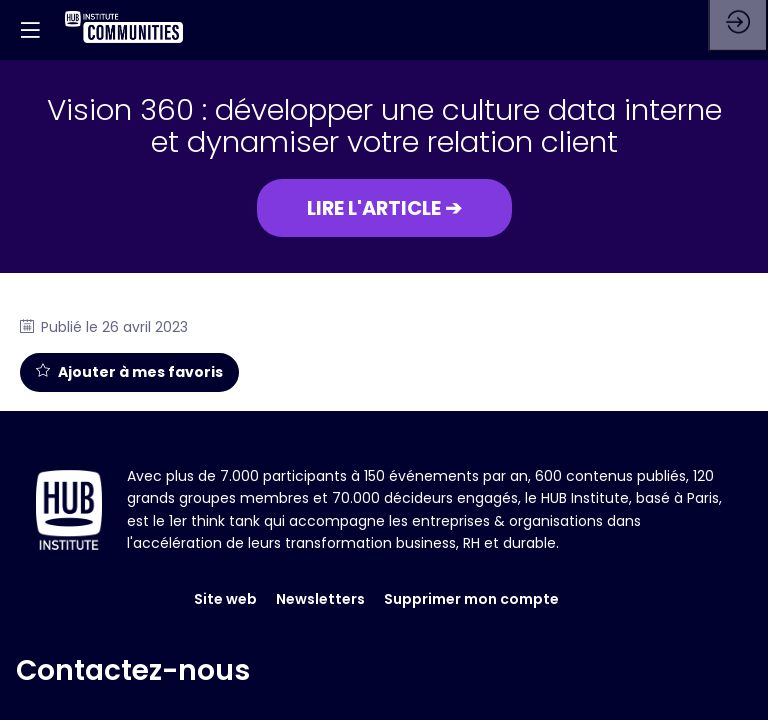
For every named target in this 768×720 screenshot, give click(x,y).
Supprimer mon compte (471, 560)
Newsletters (320, 560)
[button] (384, 208)
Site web (225, 560)
